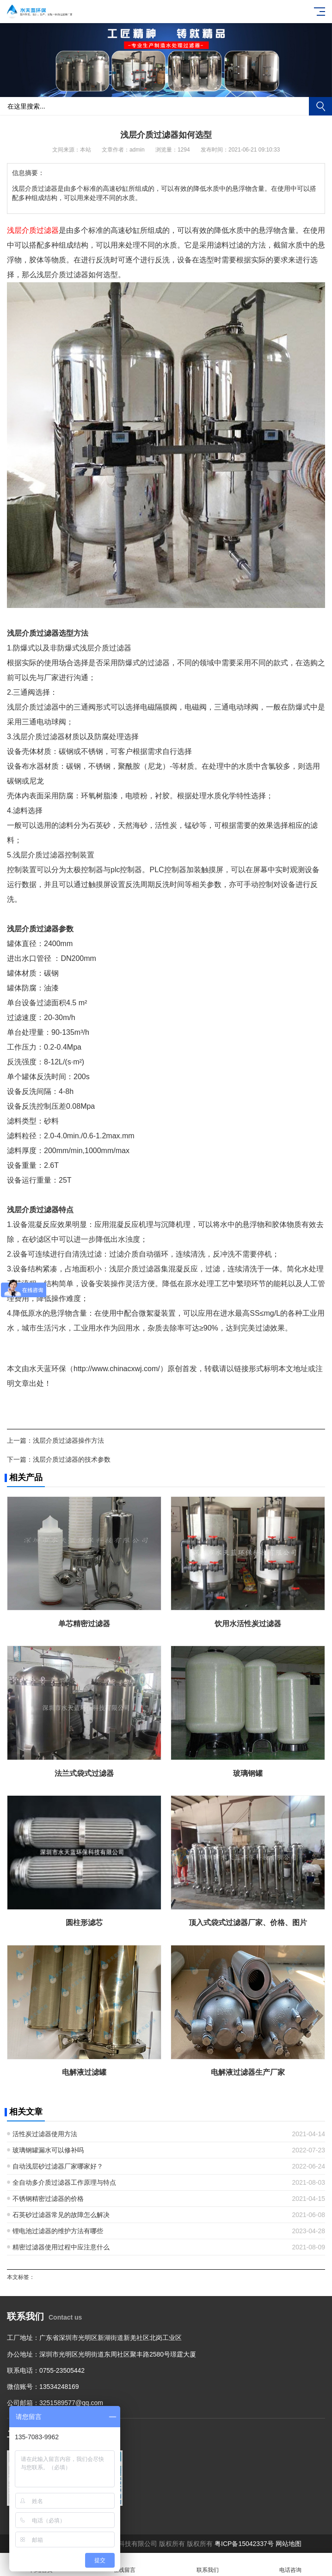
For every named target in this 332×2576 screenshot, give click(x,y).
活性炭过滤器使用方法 (44, 2134)
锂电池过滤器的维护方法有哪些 (57, 2231)
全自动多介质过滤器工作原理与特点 (64, 2182)
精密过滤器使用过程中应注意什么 (61, 2247)
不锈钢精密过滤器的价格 (48, 2198)
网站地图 (288, 2543)
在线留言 (124, 2564)
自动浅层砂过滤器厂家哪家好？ (57, 2166)
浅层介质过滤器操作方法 (68, 1440)
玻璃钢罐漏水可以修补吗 (48, 2150)
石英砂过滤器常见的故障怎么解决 (61, 2214)
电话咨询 (290, 2564)
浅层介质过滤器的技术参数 (72, 1459)
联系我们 (207, 2564)
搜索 (320, 106)
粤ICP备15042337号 (244, 2543)
